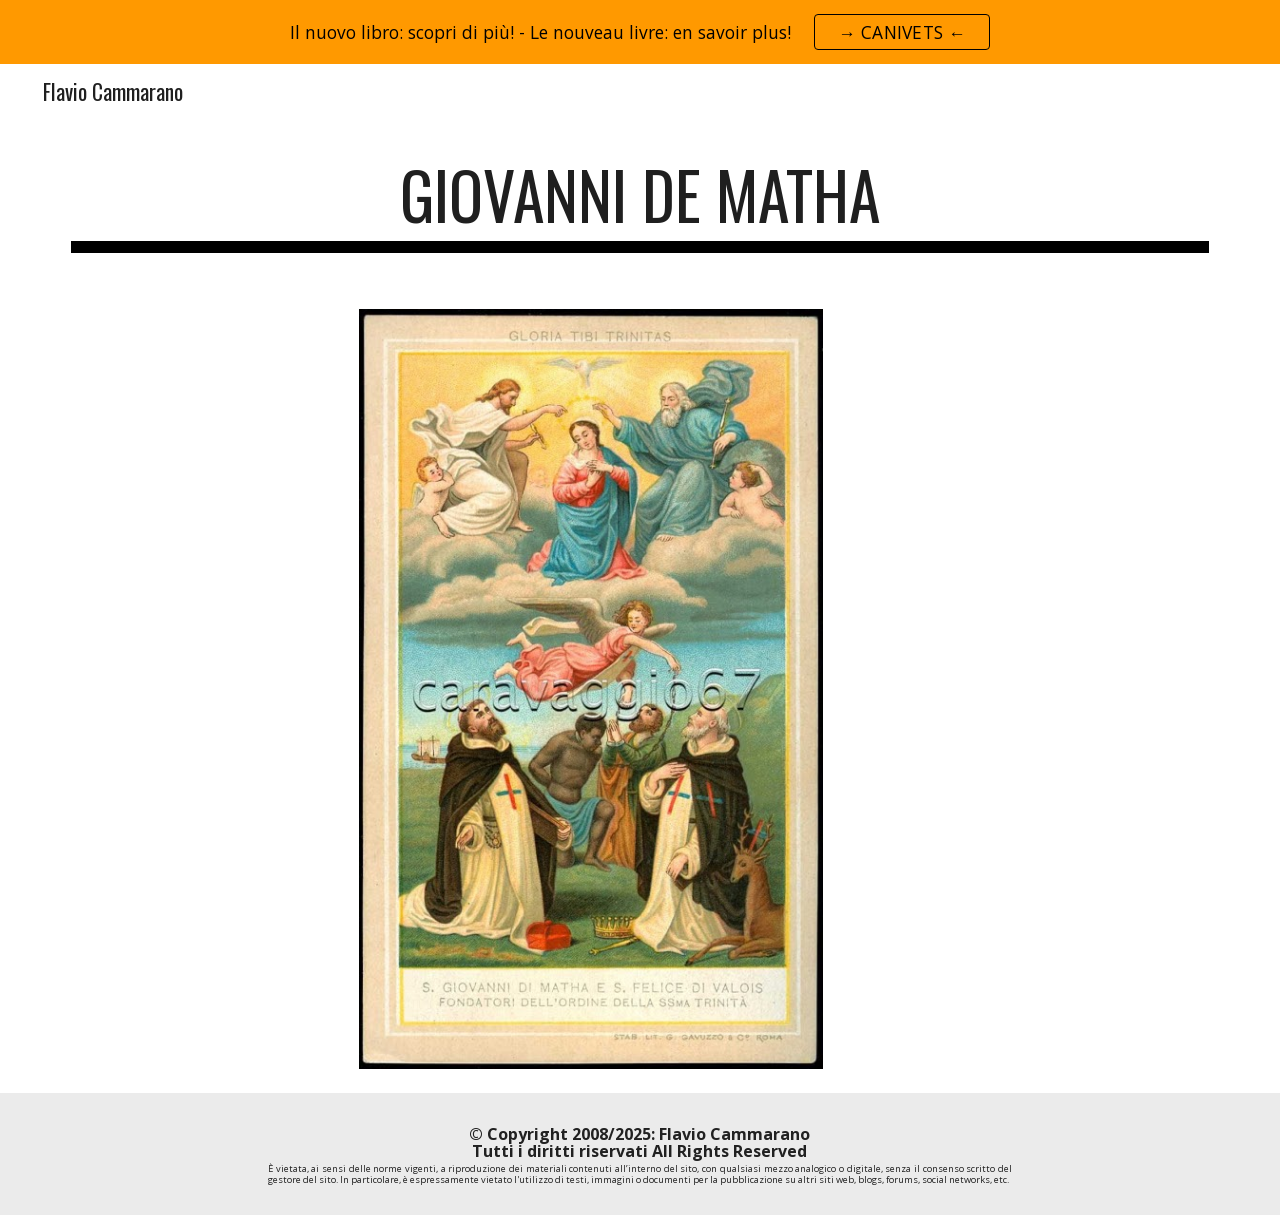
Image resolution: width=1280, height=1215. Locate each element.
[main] (640, 204)
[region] (640, 32)
